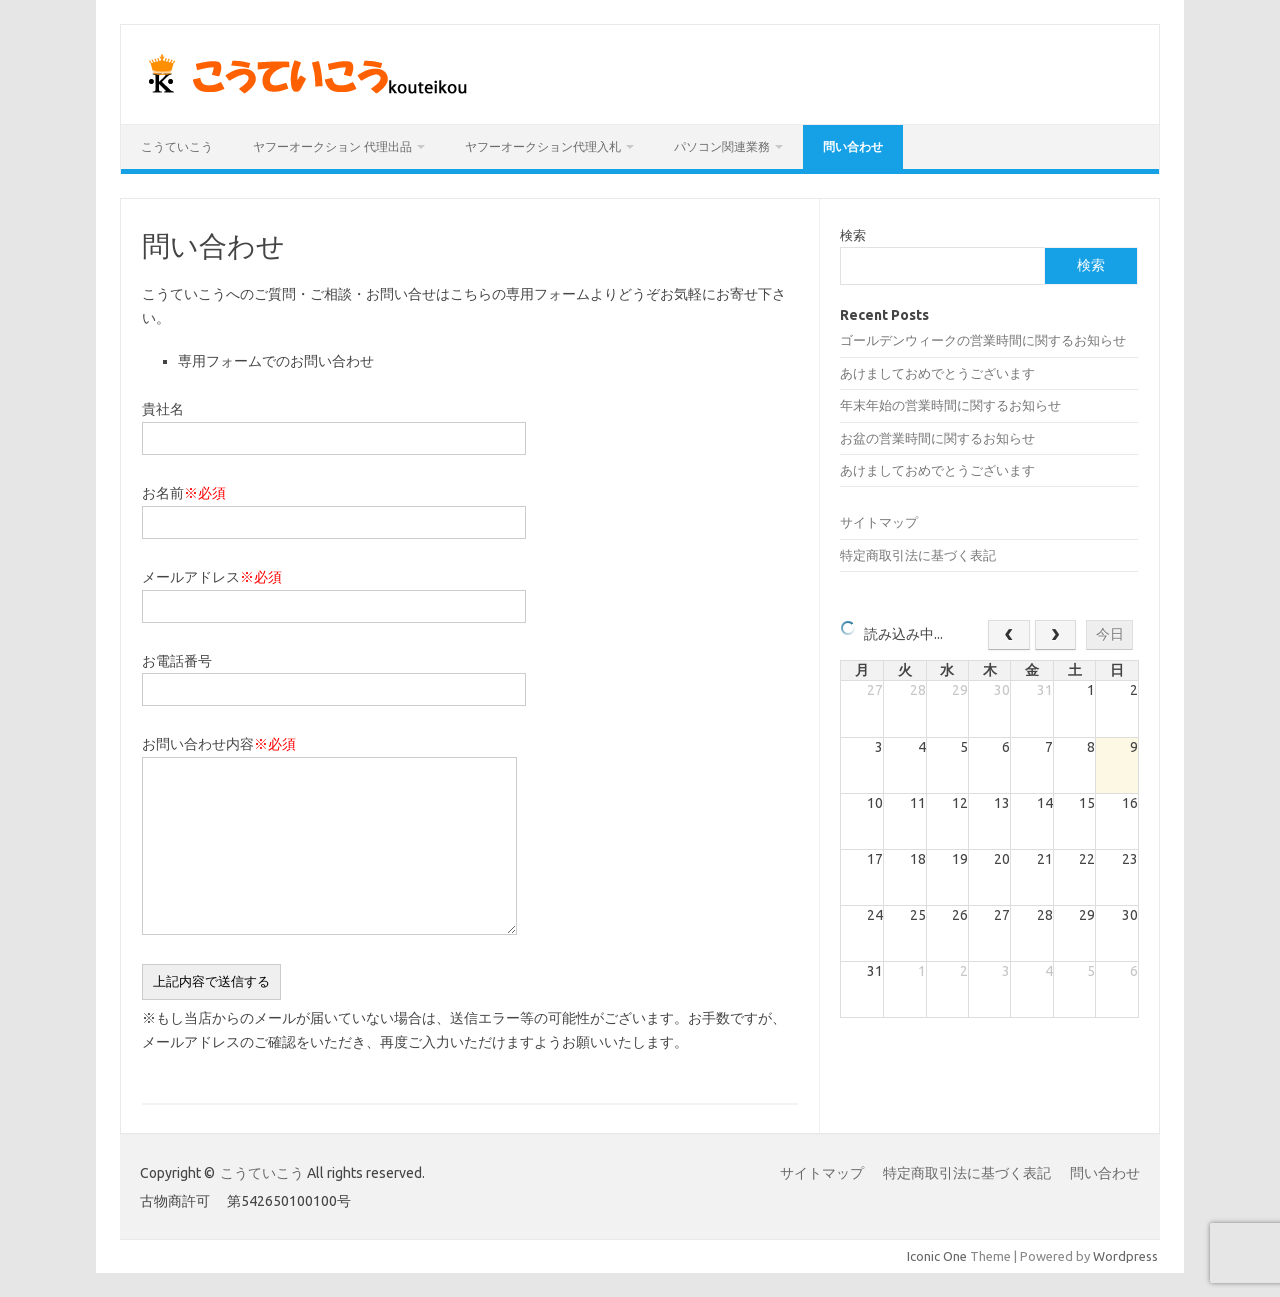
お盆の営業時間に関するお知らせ (937, 438)
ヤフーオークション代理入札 (543, 146)
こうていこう (177, 146)
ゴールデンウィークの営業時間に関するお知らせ (983, 340)
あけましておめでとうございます (937, 373)
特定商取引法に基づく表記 (918, 555)
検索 (853, 235)
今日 (1110, 634)
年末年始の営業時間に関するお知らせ (950, 405)
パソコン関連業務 (722, 146)
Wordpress (1125, 1256)
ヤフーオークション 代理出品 (332, 146)
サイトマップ (879, 522)
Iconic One (937, 1256)
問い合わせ (853, 146)
